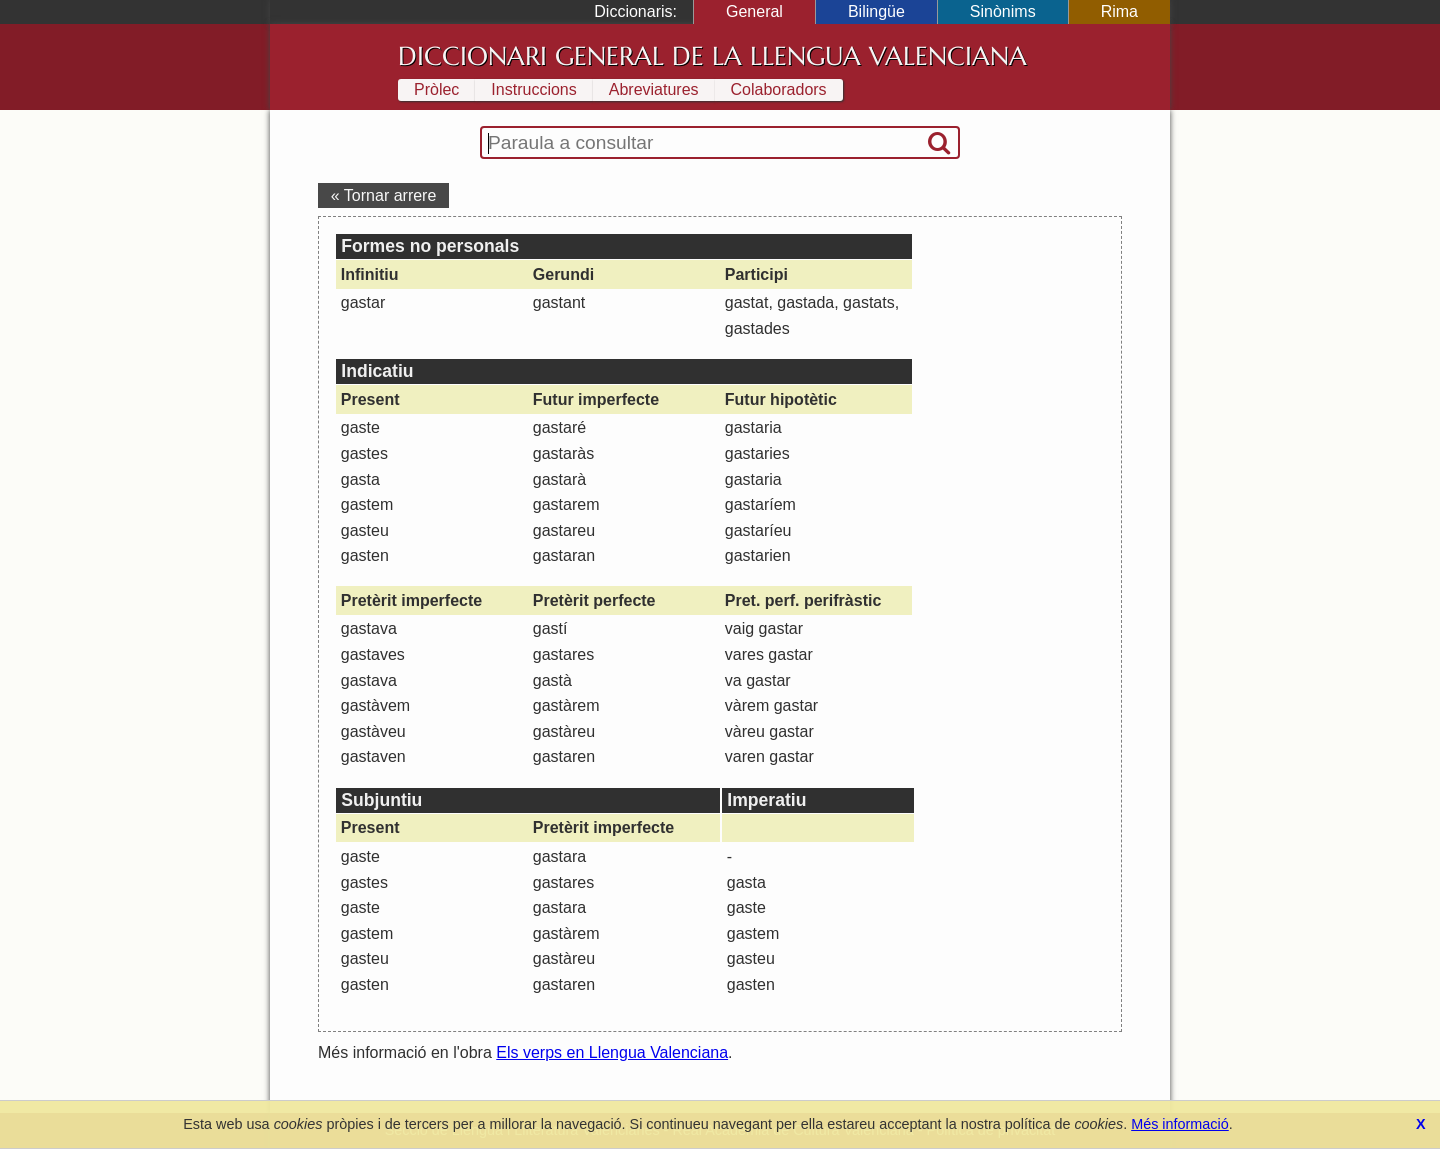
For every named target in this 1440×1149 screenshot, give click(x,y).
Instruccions (533, 89)
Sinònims (1003, 11)
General (754, 11)
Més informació (1180, 1124)
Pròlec (436, 89)
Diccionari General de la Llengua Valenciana (712, 56)
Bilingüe (876, 11)
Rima (1119, 11)
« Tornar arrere (384, 195)
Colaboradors (779, 89)
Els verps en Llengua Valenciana (612, 1052)
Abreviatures (654, 89)
